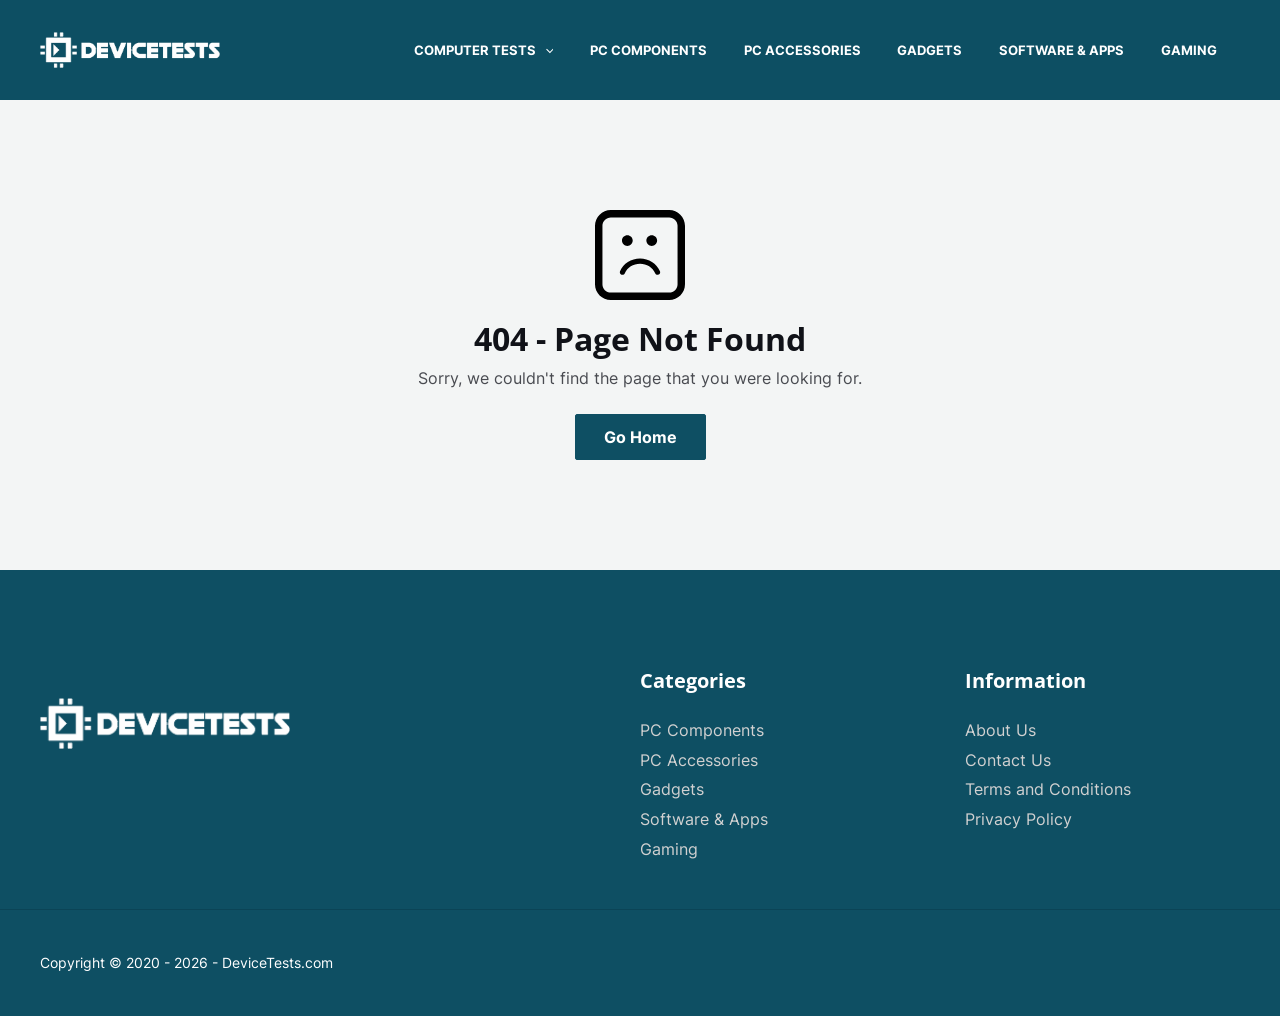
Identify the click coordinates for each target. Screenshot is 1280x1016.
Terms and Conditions (1048, 789)
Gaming (669, 849)
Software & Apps (704, 819)
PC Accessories (699, 760)
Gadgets (672, 789)
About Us (1000, 730)
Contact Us (1008, 760)
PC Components (702, 730)
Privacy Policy (1018, 819)
